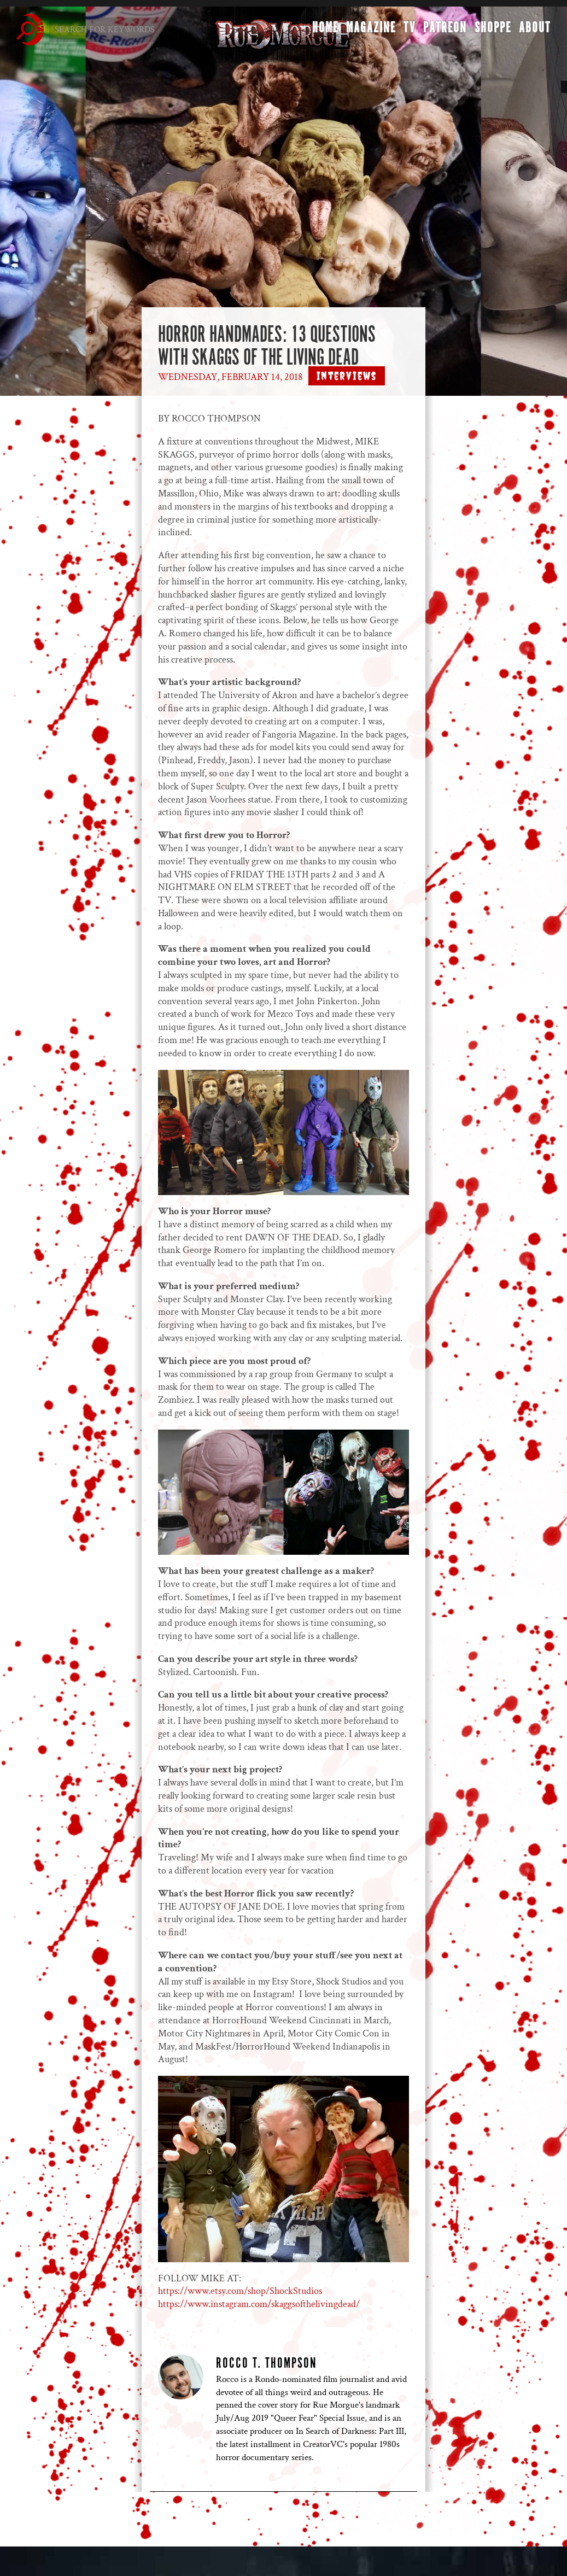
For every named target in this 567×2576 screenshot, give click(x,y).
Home (325, 31)
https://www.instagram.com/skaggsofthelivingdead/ (259, 2304)
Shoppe (493, 31)
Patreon (445, 31)
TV (410, 31)
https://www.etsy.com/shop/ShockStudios (240, 2291)
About (535, 31)
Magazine (371, 31)
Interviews (347, 376)
